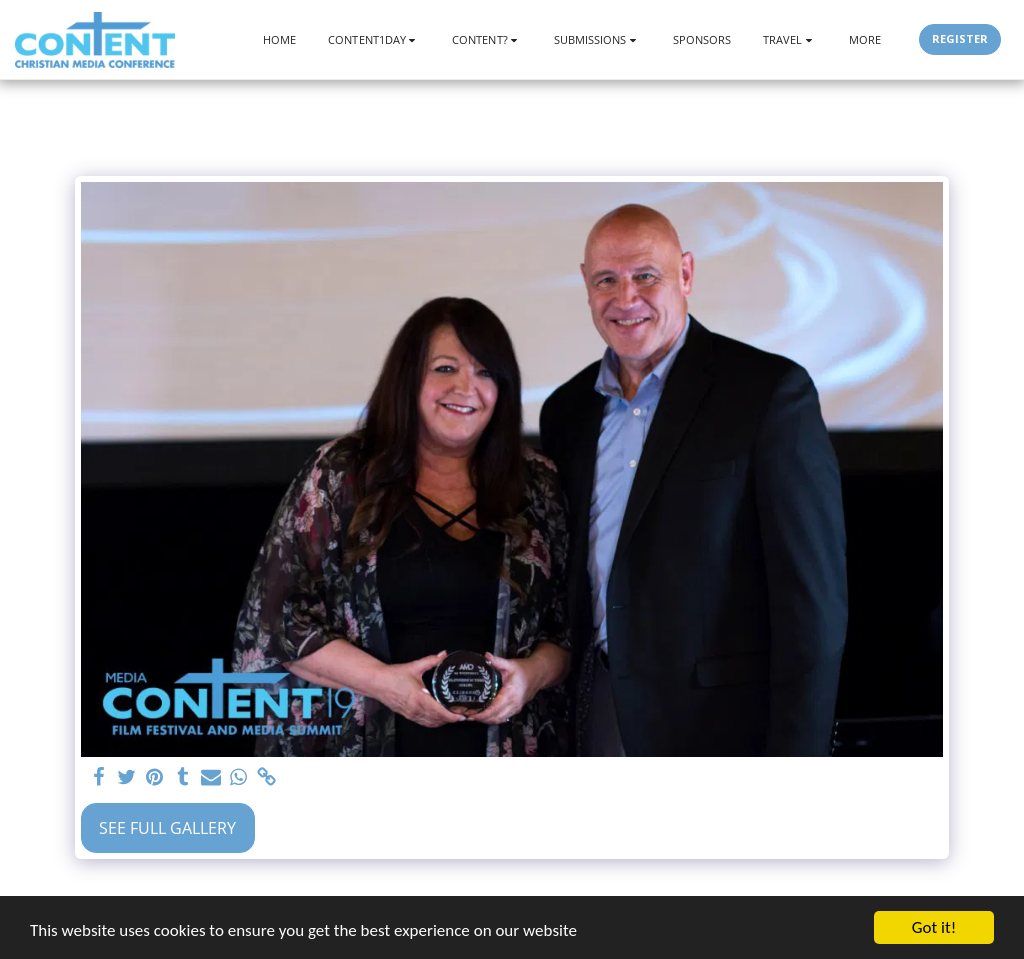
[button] (374, 39)
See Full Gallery (167, 828)
